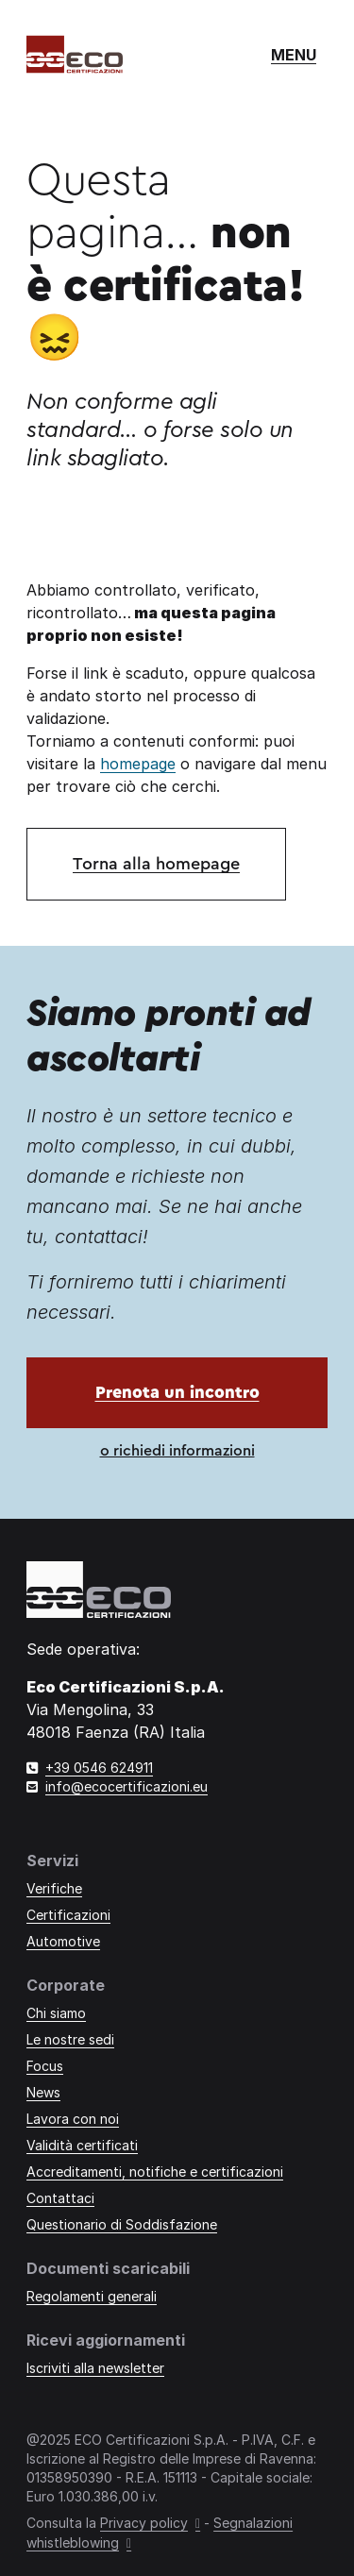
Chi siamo (56, 2013)
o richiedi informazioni (177, 1450)
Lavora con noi (72, 2119)
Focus (44, 2066)
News (43, 2092)
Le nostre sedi (70, 2039)
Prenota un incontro (177, 1392)
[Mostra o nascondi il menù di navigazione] (294, 54)
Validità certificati (82, 2145)
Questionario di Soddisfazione (121, 2224)
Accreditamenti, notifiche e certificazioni (154, 2172)
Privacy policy (144, 2523)
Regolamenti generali (91, 2296)
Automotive (63, 1941)
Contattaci (60, 2198)
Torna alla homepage (156, 863)
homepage (138, 763)
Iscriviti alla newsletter (95, 2368)
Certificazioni (68, 1915)
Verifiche (54, 1888)
